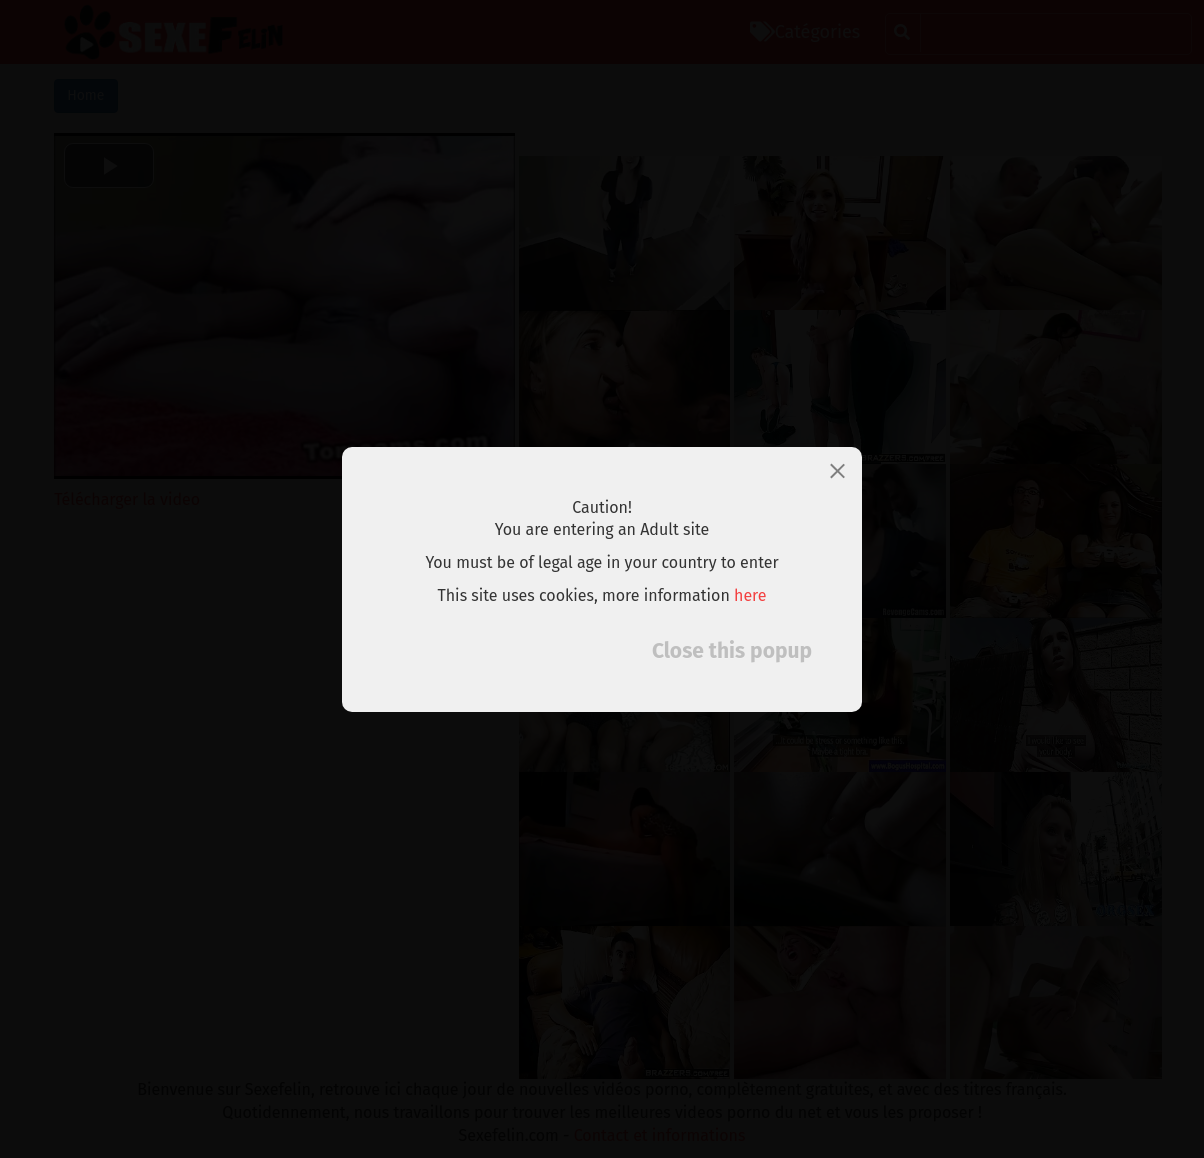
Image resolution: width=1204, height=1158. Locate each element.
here (750, 595)
